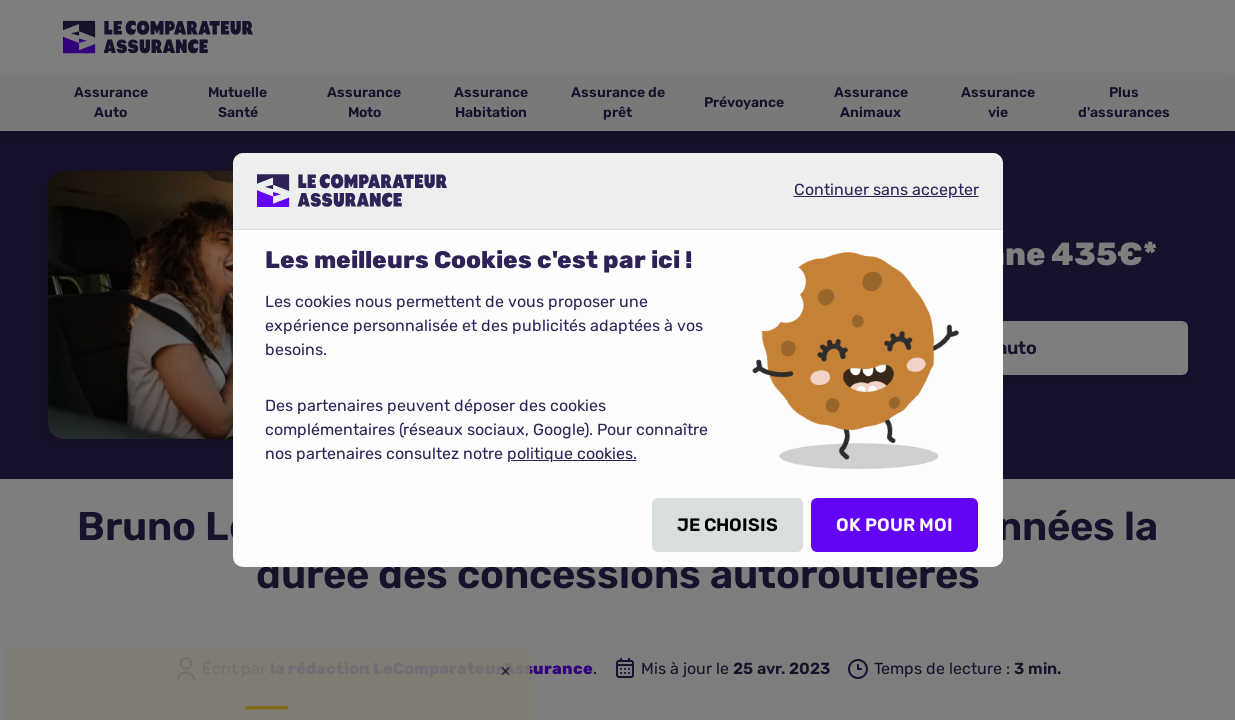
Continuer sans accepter (870, 198)
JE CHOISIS (727, 525)
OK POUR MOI (894, 525)
